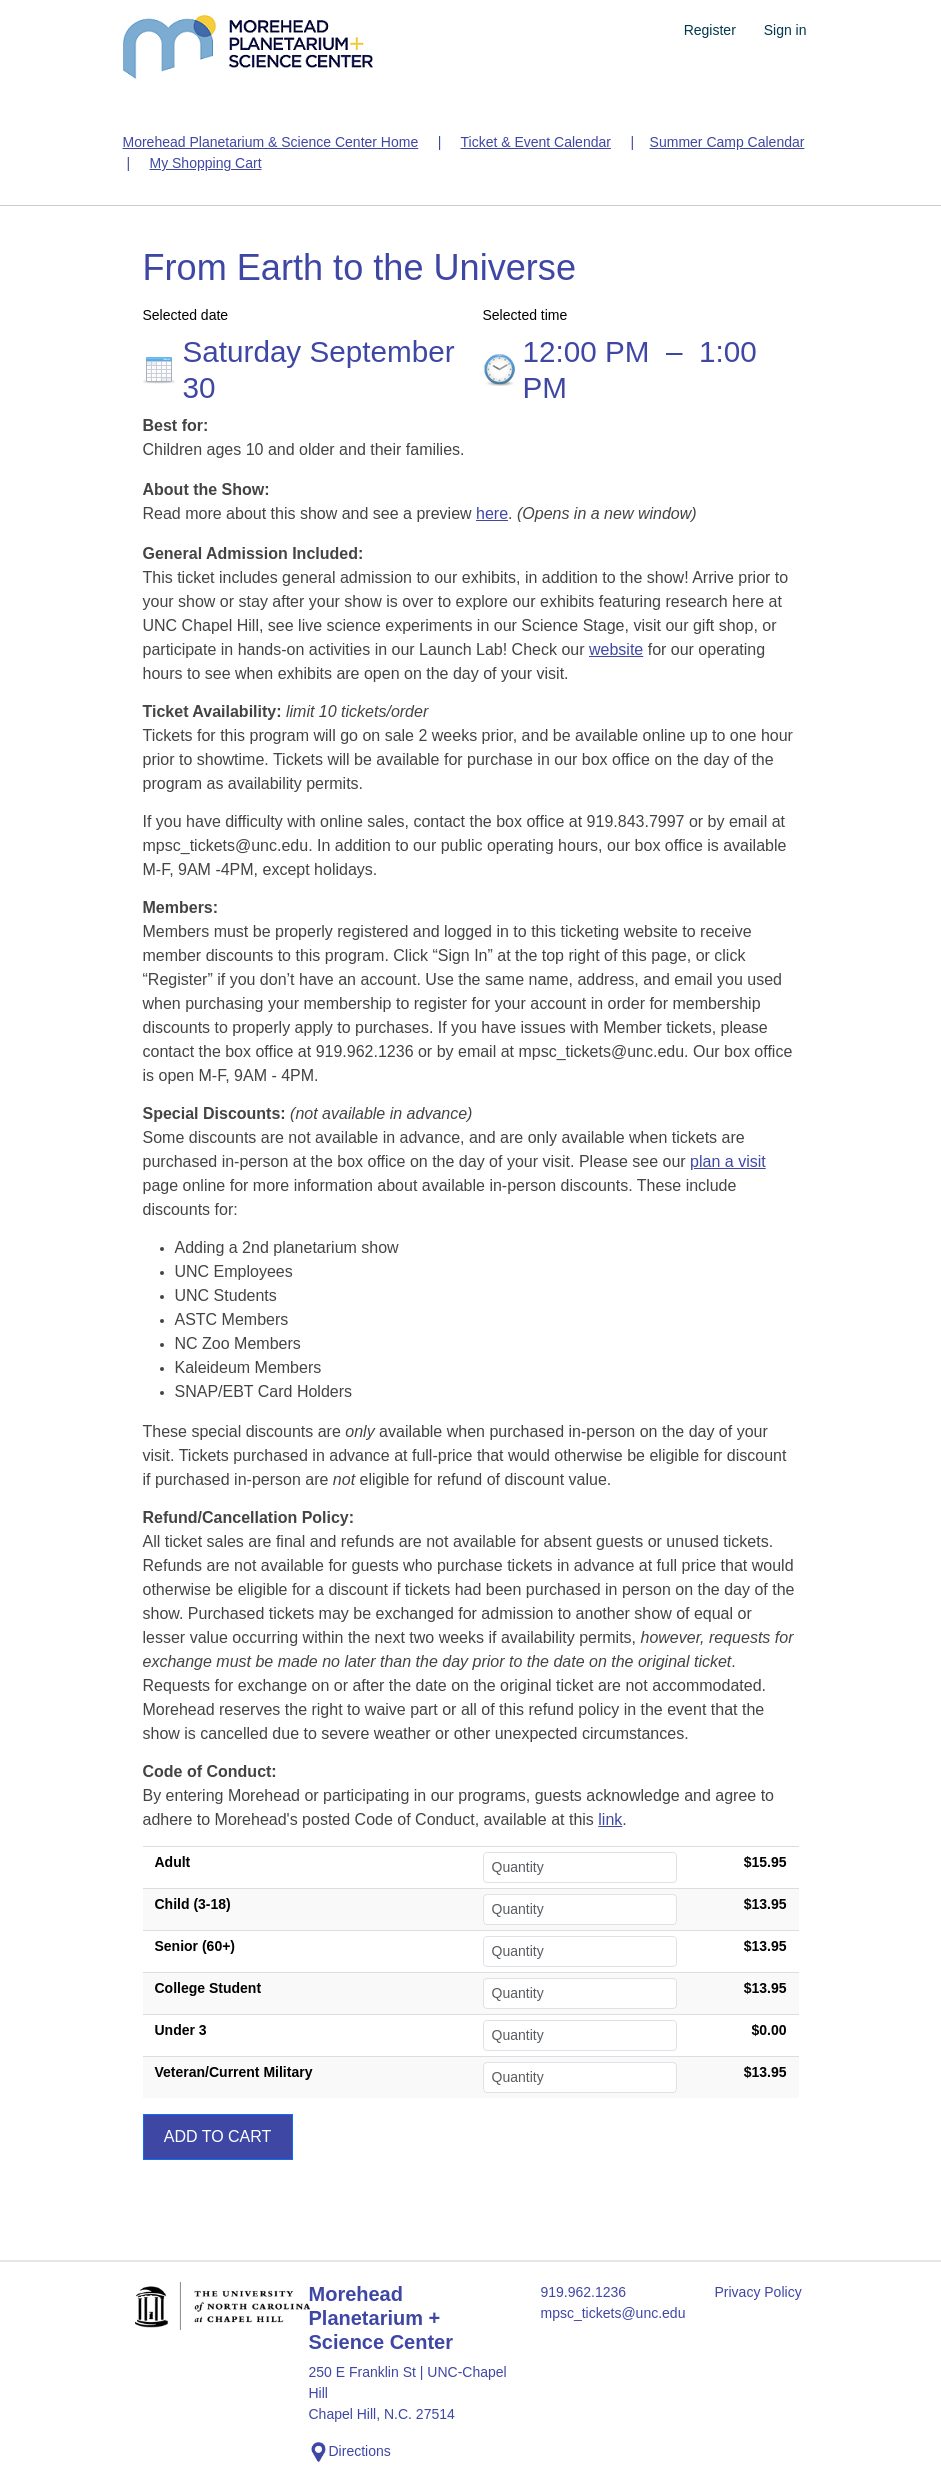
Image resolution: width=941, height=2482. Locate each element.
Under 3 (181, 2030)
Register (710, 30)
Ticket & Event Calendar (535, 142)
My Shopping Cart (205, 163)
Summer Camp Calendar (727, 142)
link (610, 1819)
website (616, 649)
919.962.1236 (584, 2292)
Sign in (785, 30)
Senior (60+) (195, 1946)
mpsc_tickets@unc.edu (613, 2313)
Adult (173, 1862)
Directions (350, 2452)
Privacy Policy (758, 2292)
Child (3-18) (193, 1904)
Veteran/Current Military (234, 2072)
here (492, 513)
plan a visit (728, 1161)
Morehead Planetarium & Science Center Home (271, 142)
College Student (208, 1988)
